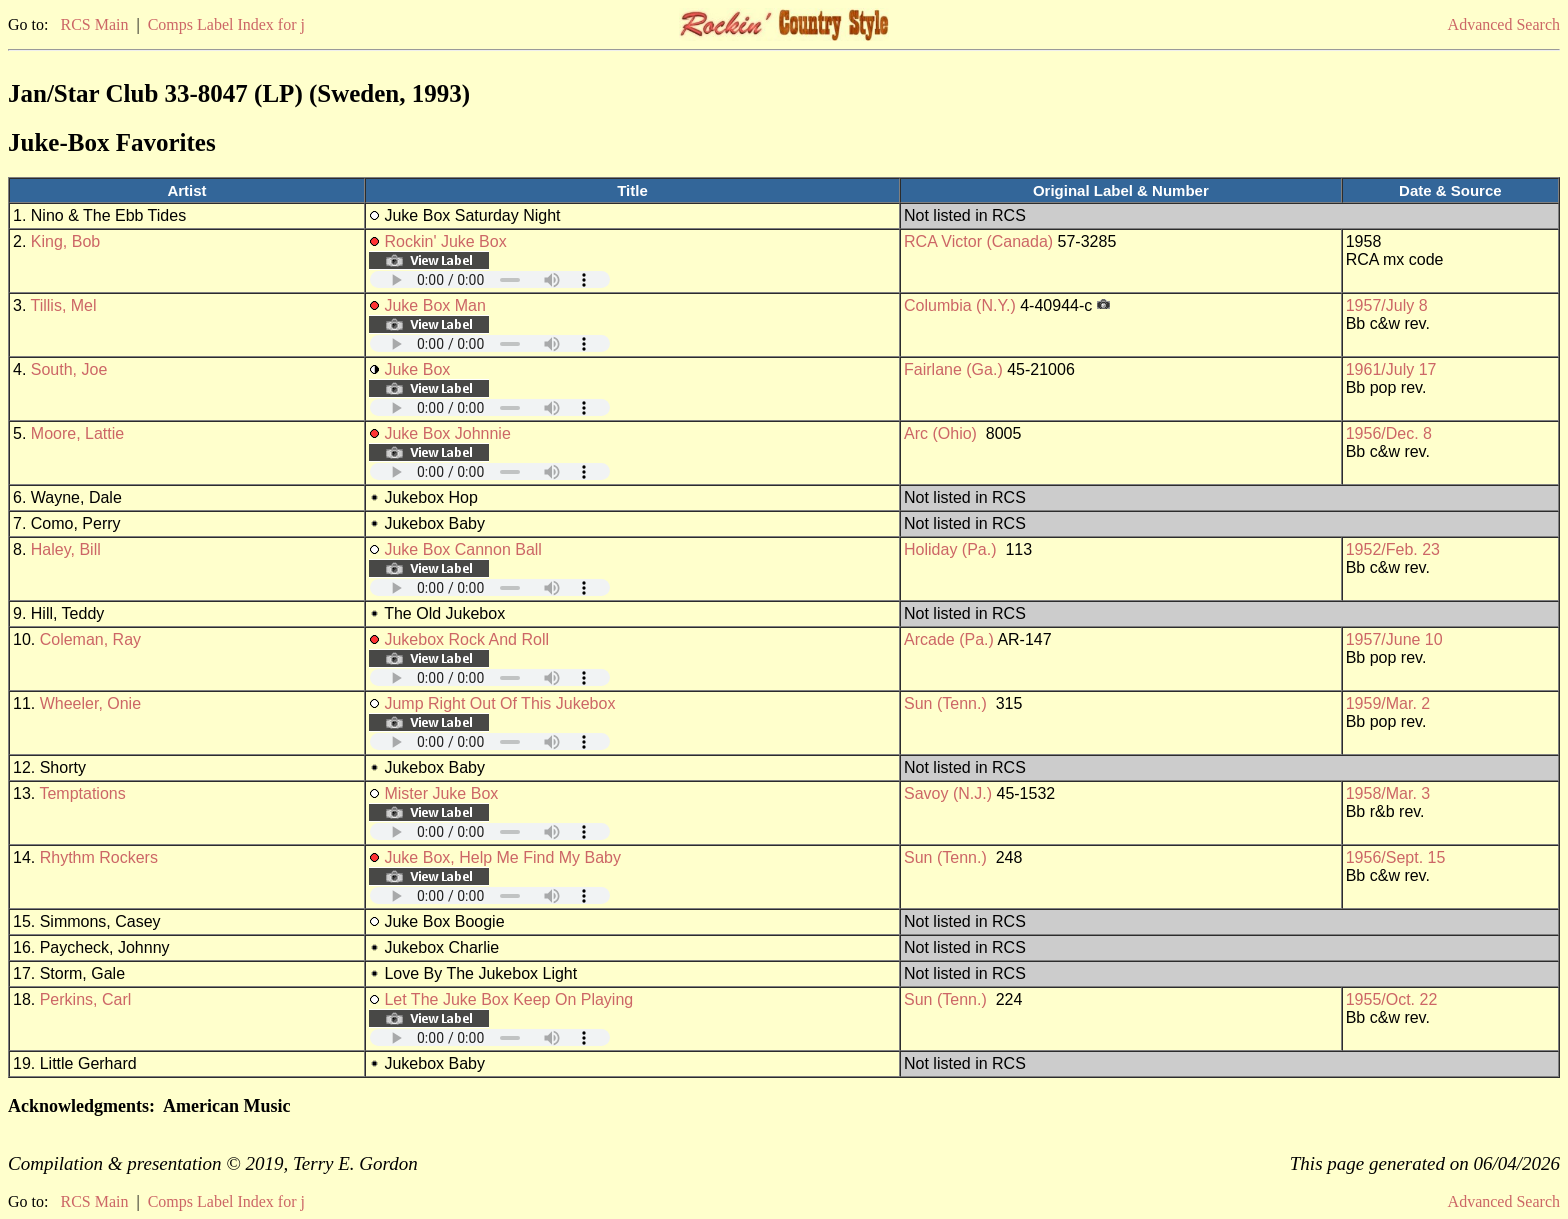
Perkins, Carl (86, 999)
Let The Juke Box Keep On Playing (508, 999)
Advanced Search (1504, 24)
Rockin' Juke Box (445, 241)
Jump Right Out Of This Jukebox (499, 703)
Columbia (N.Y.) (960, 305)
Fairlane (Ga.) (953, 369)
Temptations (82, 793)
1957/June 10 (1394, 639)
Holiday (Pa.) (950, 549)
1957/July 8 (1387, 305)
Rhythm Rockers (99, 857)
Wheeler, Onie (90, 703)
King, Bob (65, 241)
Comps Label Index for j (226, 24)
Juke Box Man (434, 305)
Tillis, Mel (64, 305)
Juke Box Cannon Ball (462, 549)
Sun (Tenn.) (945, 703)
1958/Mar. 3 (1388, 793)
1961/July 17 (1391, 369)
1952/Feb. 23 (1393, 549)
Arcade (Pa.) (949, 639)
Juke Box (417, 369)
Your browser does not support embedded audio (490, 279)
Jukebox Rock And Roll (466, 639)
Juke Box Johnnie (447, 433)
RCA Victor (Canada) (978, 241)
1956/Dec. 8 (1389, 433)
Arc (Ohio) (940, 433)
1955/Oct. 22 (1392, 999)
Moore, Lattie (77, 433)
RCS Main (94, 24)
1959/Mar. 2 (1388, 703)
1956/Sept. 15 (1396, 857)
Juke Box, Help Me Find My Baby (502, 857)
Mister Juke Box (441, 793)
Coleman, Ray (90, 639)
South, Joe (69, 369)
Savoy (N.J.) (948, 793)
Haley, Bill (66, 549)
